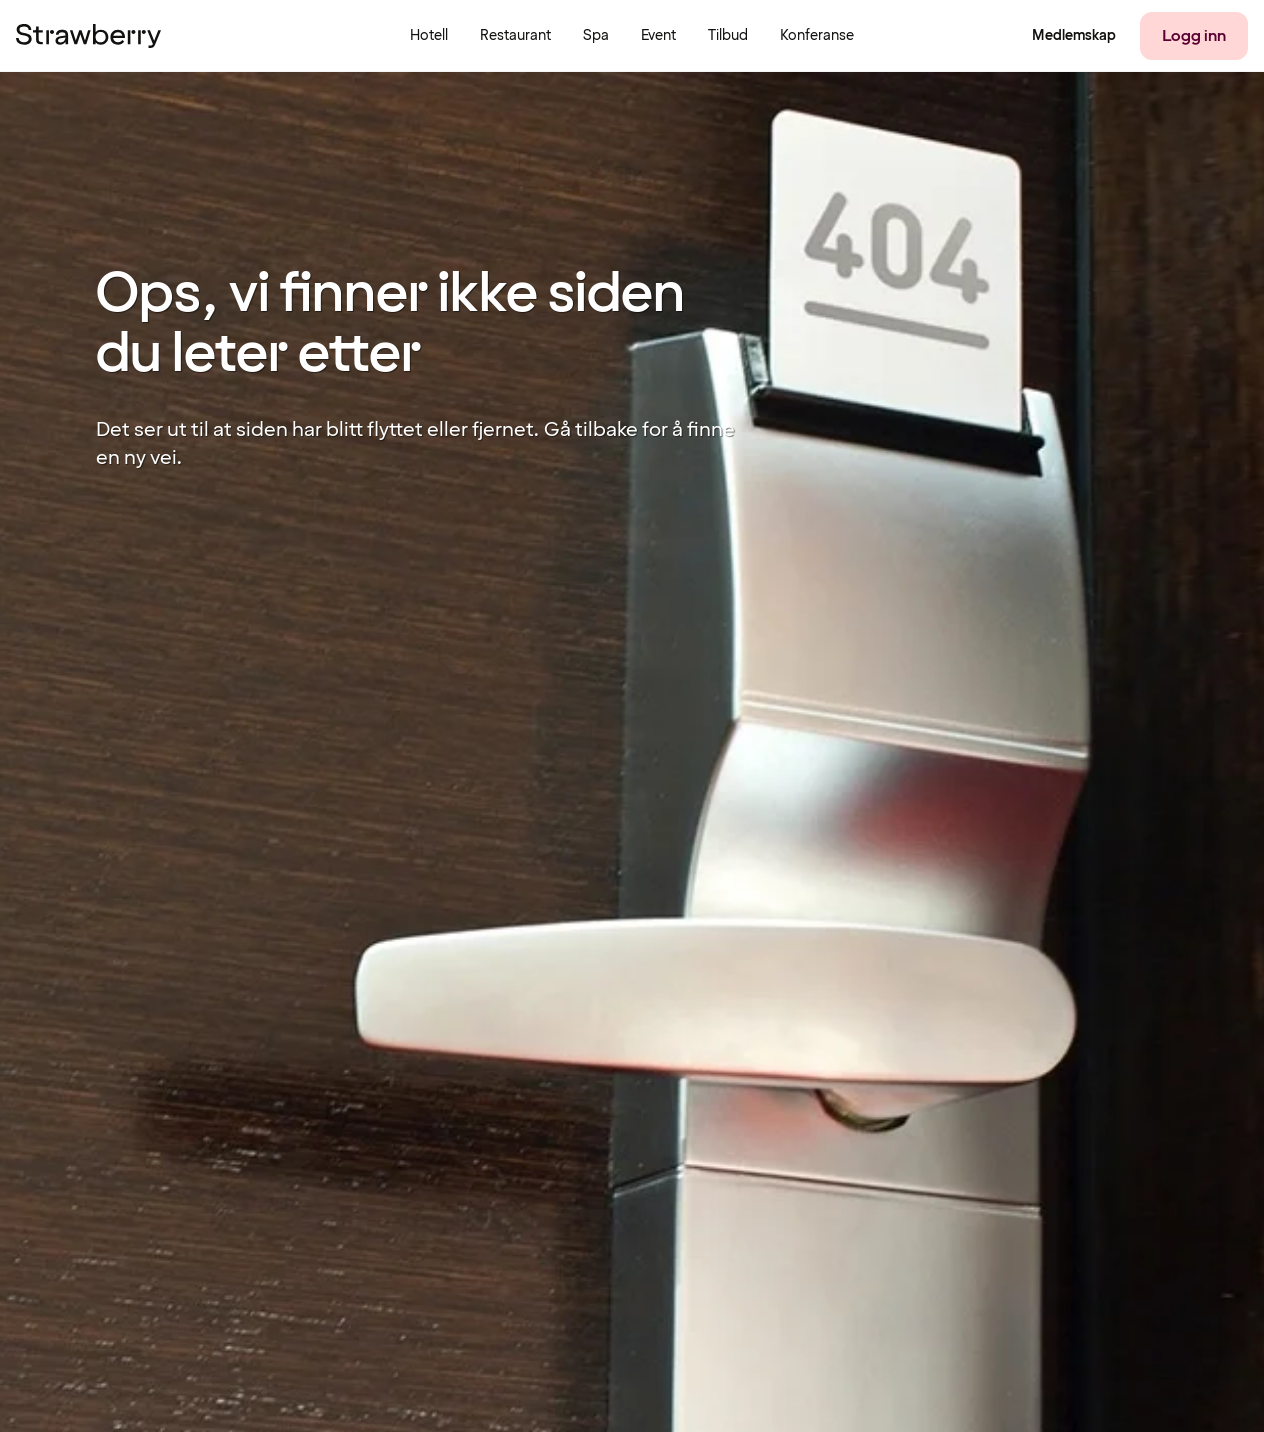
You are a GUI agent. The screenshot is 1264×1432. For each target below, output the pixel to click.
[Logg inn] (1194, 36)
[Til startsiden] (88, 36)
